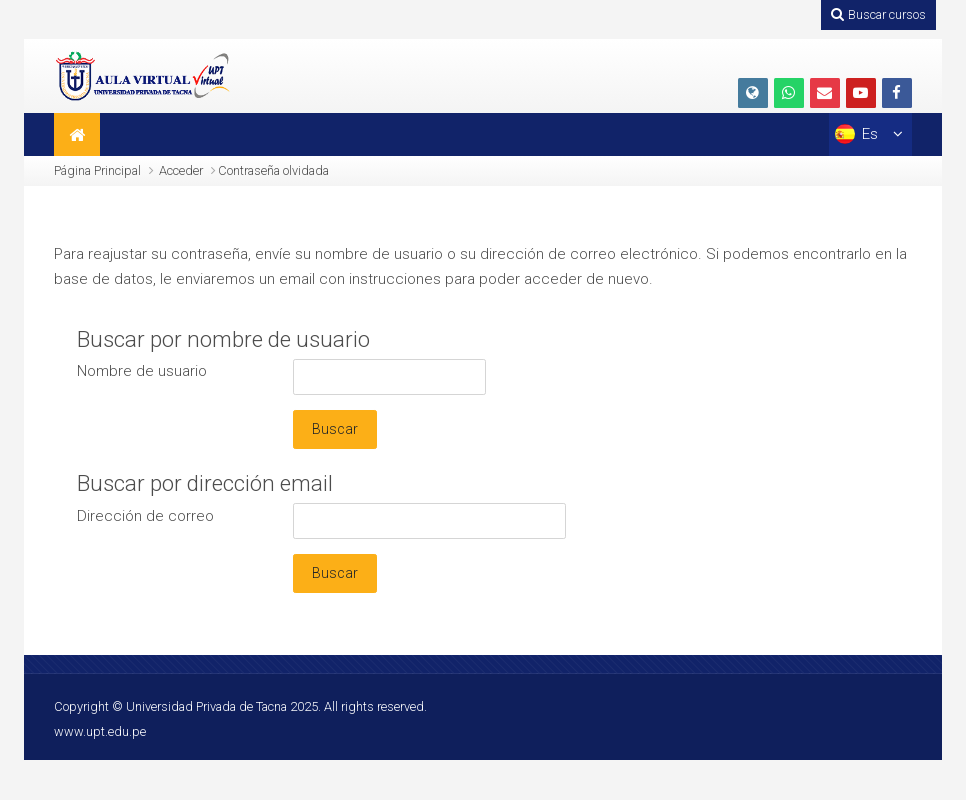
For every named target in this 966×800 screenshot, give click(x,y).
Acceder (181, 170)
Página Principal (97, 170)
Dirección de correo (145, 515)
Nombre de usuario (142, 371)
